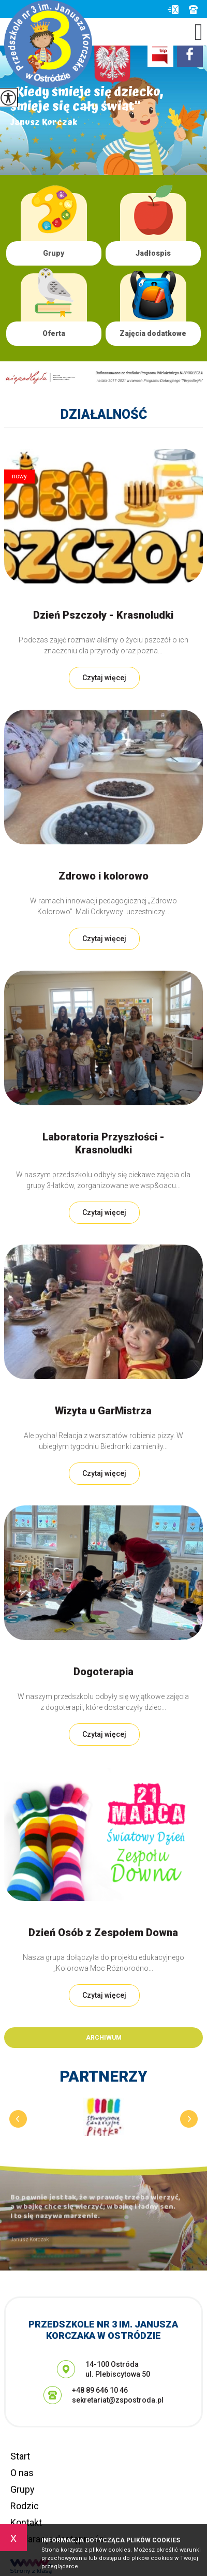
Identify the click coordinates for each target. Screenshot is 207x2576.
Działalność (104, 414)
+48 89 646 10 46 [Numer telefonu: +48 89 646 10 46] (100, 2390)
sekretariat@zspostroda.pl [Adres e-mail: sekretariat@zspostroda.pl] (118, 2400)
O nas (22, 2472)
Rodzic (24, 2505)
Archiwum (104, 2037)
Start (20, 2456)
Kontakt (26, 2522)
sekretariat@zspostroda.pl (173, 9)
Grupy (22, 2489)
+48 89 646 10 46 (193, 9)
